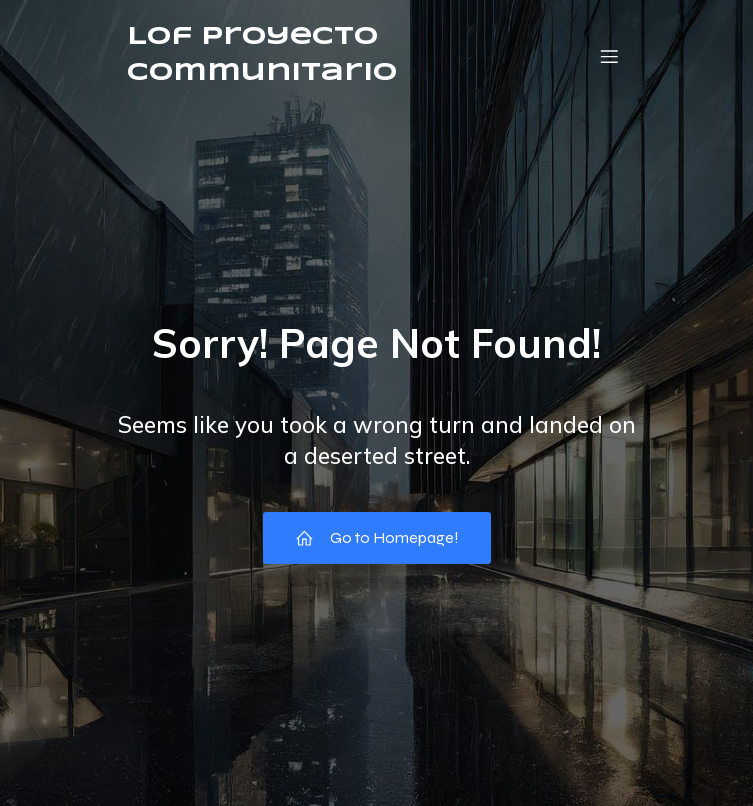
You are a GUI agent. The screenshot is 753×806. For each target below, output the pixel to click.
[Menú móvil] (610, 56)
